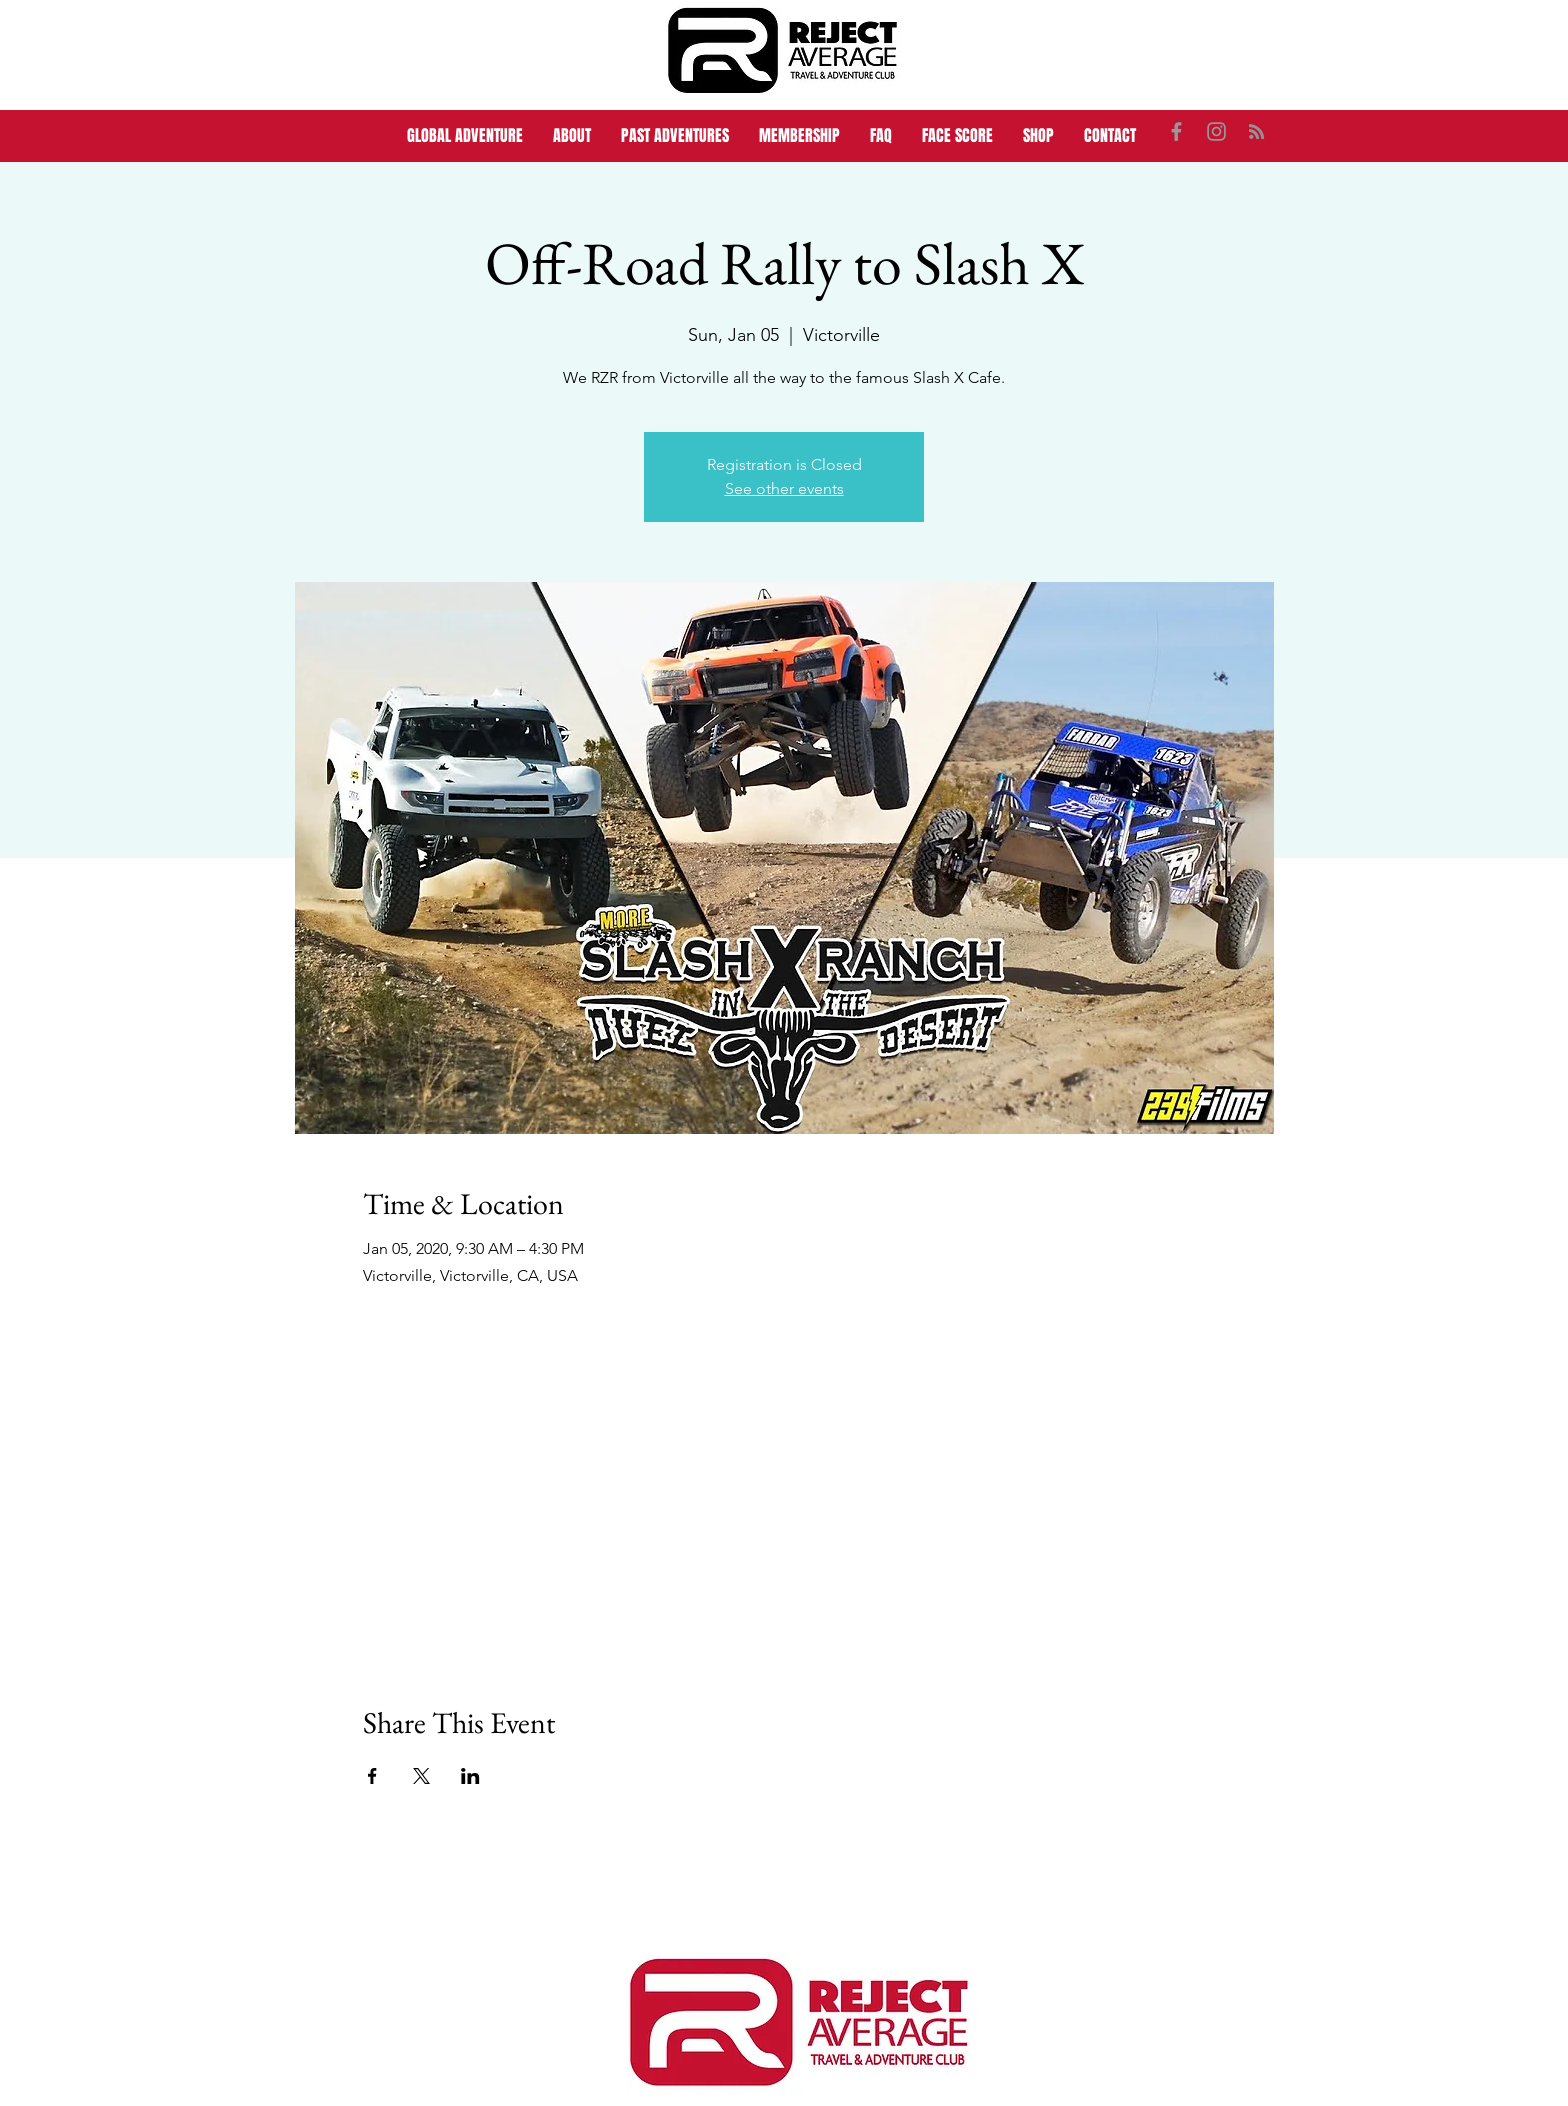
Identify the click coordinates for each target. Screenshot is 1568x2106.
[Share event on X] (421, 1776)
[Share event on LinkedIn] (470, 1776)
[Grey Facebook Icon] (1176, 131)
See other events (784, 488)
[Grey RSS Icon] (1256, 131)
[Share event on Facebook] (372, 1776)
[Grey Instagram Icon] (1216, 131)
